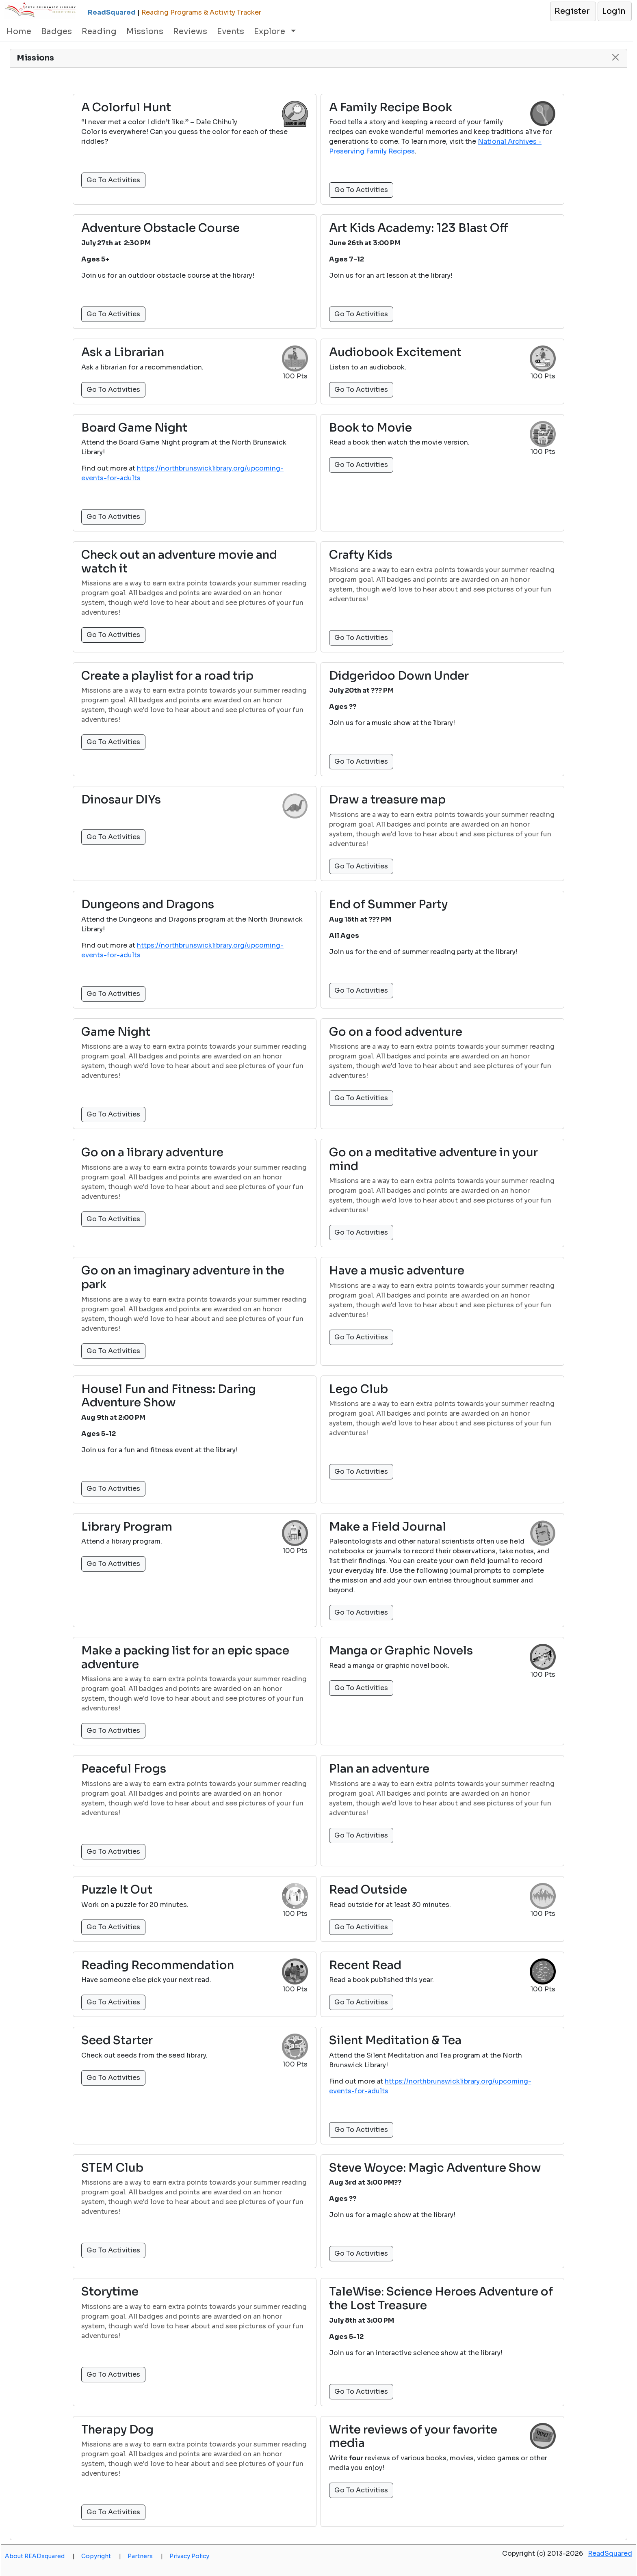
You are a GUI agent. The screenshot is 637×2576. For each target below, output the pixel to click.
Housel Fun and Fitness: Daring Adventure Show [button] (168, 1396)
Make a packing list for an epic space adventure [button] (185, 1657)
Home (18, 31)
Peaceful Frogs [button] (123, 1769)
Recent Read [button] (365, 1965)
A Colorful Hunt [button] (126, 107)
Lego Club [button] (358, 1389)
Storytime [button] (110, 2292)
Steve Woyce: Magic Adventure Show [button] (435, 2168)
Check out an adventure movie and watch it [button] (179, 561)
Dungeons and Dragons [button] (147, 904)
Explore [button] (270, 31)
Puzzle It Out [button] (116, 1890)
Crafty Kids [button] (360, 555)
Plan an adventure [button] (379, 1769)
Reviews (190, 31)
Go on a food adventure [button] (395, 1032)
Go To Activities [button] (113, 180)
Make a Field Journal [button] (387, 1527)
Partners (145, 2556)
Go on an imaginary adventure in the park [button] (182, 1277)
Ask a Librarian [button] (122, 352)
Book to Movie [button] (370, 428)
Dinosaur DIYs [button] (121, 800)
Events (230, 31)
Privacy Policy (189, 2556)
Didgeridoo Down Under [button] (399, 676)
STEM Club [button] (112, 2168)
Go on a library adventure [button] (152, 1153)
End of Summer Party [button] (388, 904)
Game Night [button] (115, 1032)
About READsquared (40, 2556)
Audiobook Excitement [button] (395, 352)
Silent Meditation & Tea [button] (395, 2040)
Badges (56, 31)
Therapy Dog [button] (117, 2430)
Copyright (101, 2556)
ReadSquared (610, 2553)
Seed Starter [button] (117, 2040)
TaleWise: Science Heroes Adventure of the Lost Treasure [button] (441, 2298)
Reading (99, 31)
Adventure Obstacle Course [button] (160, 228)
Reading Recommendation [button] (157, 1965)
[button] (572, 11)
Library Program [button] (126, 1527)
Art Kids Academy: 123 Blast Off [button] (418, 228)
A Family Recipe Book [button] (390, 107)
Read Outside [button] (368, 1890)
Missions (144, 31)
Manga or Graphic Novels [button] (401, 1651)
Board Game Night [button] (134, 428)
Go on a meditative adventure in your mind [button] (433, 1159)
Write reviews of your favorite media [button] (413, 2436)
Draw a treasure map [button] (387, 800)
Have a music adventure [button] (396, 1271)
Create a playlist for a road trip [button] (167, 676)
